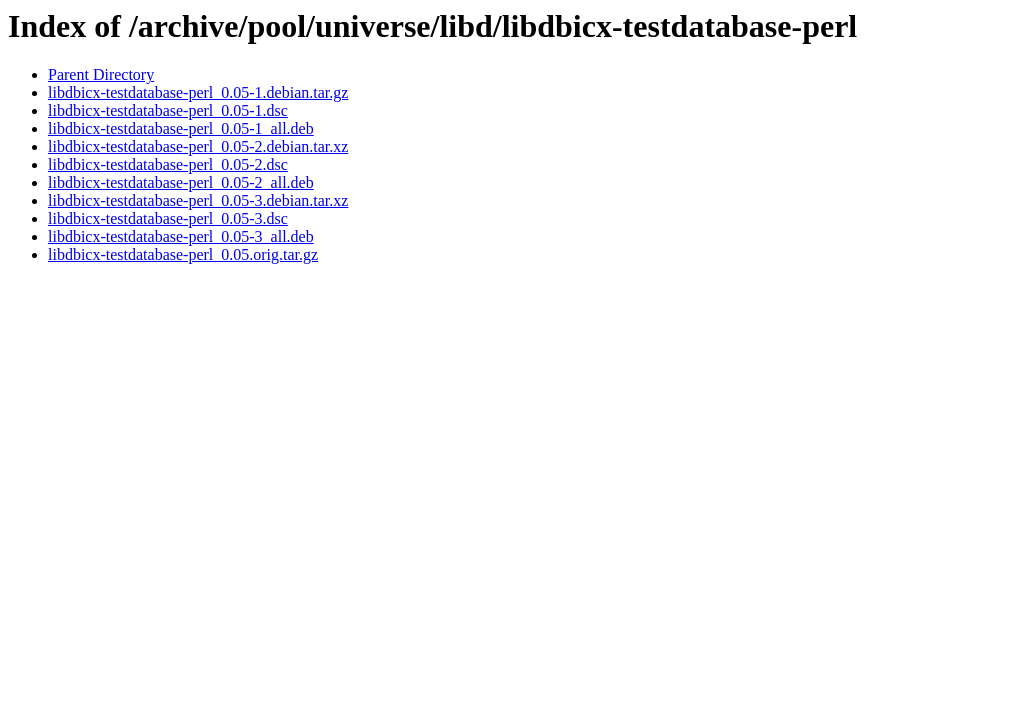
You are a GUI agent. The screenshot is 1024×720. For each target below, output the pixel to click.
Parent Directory (101, 74)
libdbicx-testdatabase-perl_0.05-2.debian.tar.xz (198, 146)
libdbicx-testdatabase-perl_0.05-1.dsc (168, 110)
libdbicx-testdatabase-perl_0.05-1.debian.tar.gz (198, 92)
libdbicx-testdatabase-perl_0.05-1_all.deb (181, 128)
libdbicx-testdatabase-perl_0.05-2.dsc (168, 164)
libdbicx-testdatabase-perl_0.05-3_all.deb (181, 236)
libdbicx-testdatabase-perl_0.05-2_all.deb (181, 182)
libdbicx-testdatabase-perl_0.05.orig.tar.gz (183, 254)
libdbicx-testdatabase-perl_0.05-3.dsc (168, 218)
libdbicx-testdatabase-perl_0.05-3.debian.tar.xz (198, 200)
